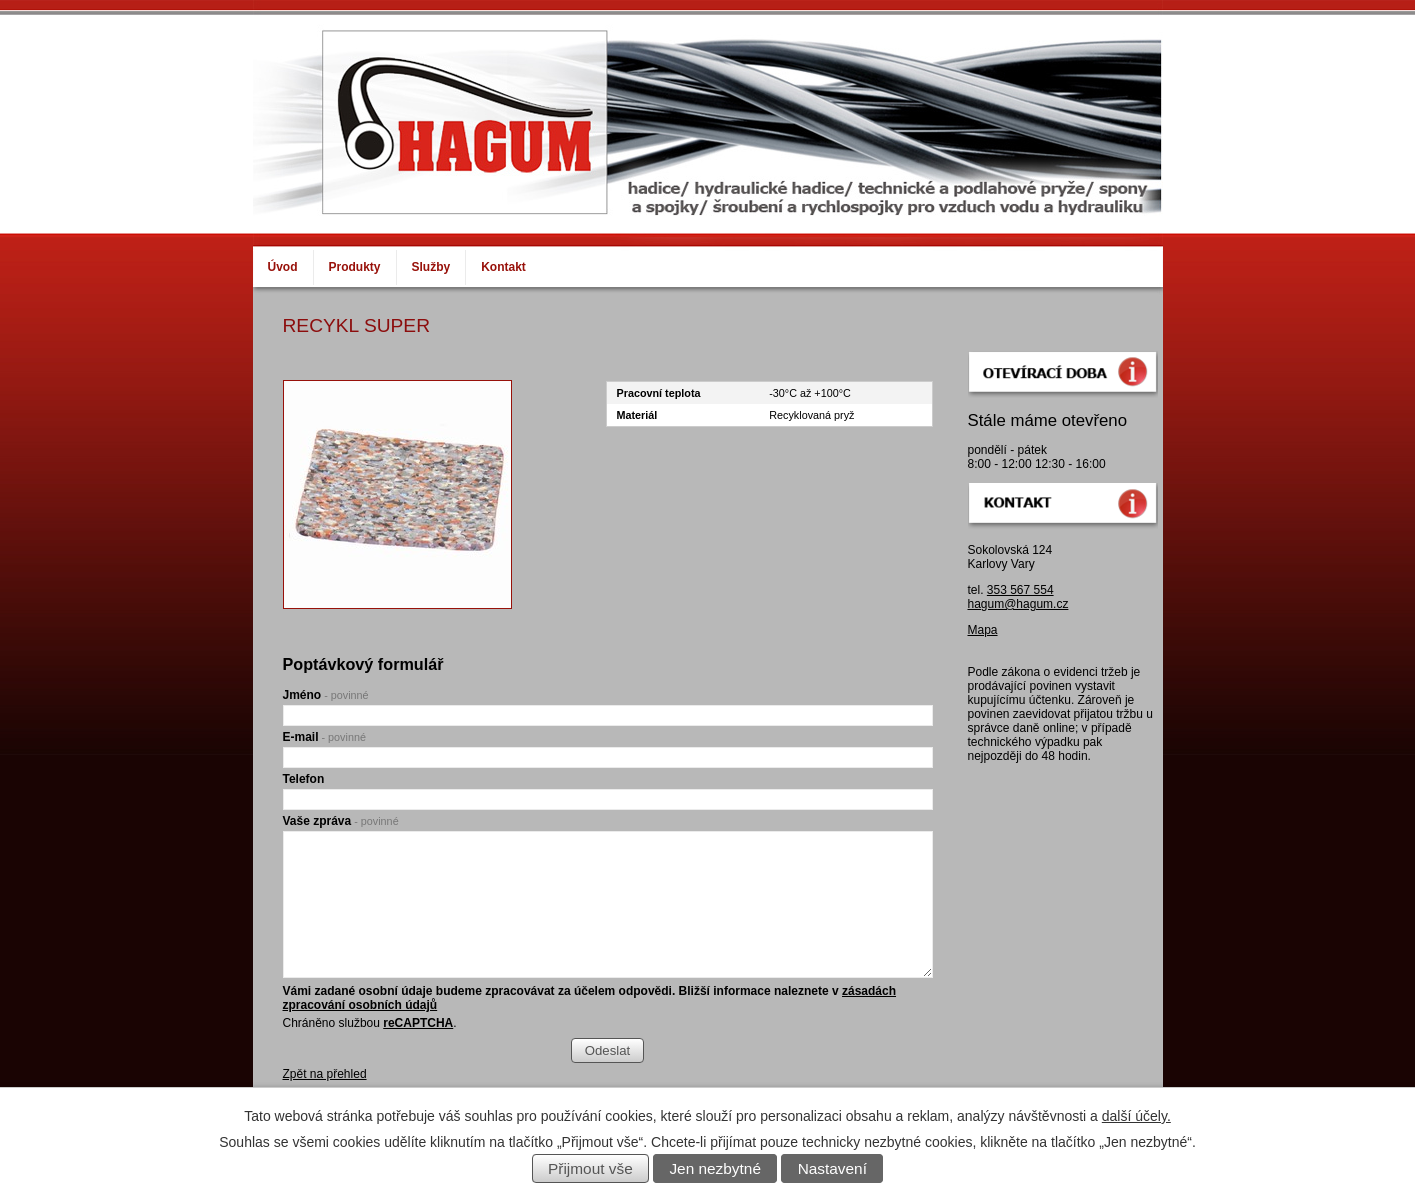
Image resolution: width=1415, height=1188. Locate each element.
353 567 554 (1020, 590)
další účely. (1136, 1116)
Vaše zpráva (341, 821)
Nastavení (832, 1168)
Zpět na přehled (325, 1074)
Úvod (283, 267)
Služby (431, 267)
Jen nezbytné (715, 1168)
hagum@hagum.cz (1018, 604)
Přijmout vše (590, 1168)
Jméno (326, 695)
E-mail (324, 737)
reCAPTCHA (418, 1023)
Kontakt (503, 267)
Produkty (355, 267)
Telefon (304, 779)
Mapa (983, 630)
